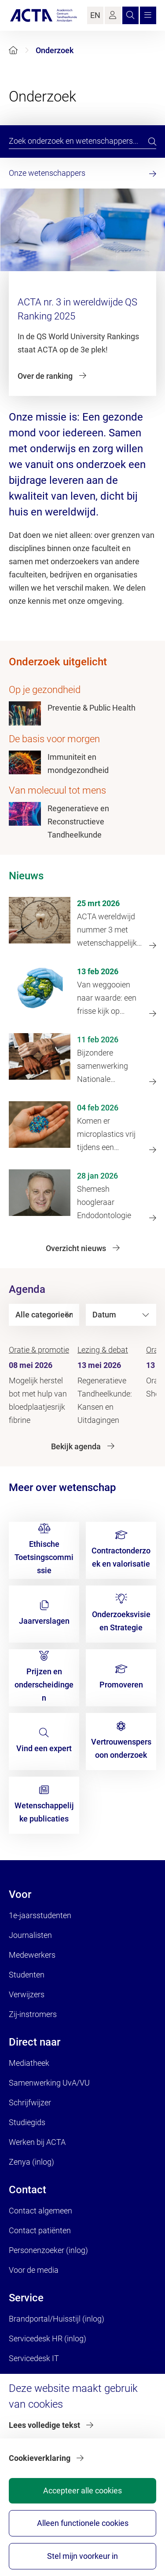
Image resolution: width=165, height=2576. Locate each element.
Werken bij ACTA (37, 2142)
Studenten (26, 1974)
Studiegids (27, 2122)
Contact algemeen (40, 2210)
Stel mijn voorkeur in (82, 2556)
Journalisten (30, 1935)
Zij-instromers (33, 2014)
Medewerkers (32, 1954)
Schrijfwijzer (30, 2102)
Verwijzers (26, 1994)
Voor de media (34, 2270)
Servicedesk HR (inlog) (47, 2338)
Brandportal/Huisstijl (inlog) (56, 2318)
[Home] (13, 50)
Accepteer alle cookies (82, 2490)
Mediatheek (29, 2063)
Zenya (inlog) (31, 2161)
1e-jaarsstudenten (40, 1915)
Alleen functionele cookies (82, 2523)
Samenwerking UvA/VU (49, 2082)
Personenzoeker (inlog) (48, 2250)
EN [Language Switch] (95, 15)
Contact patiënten (40, 2230)
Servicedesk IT (34, 2358)
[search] (152, 141)
